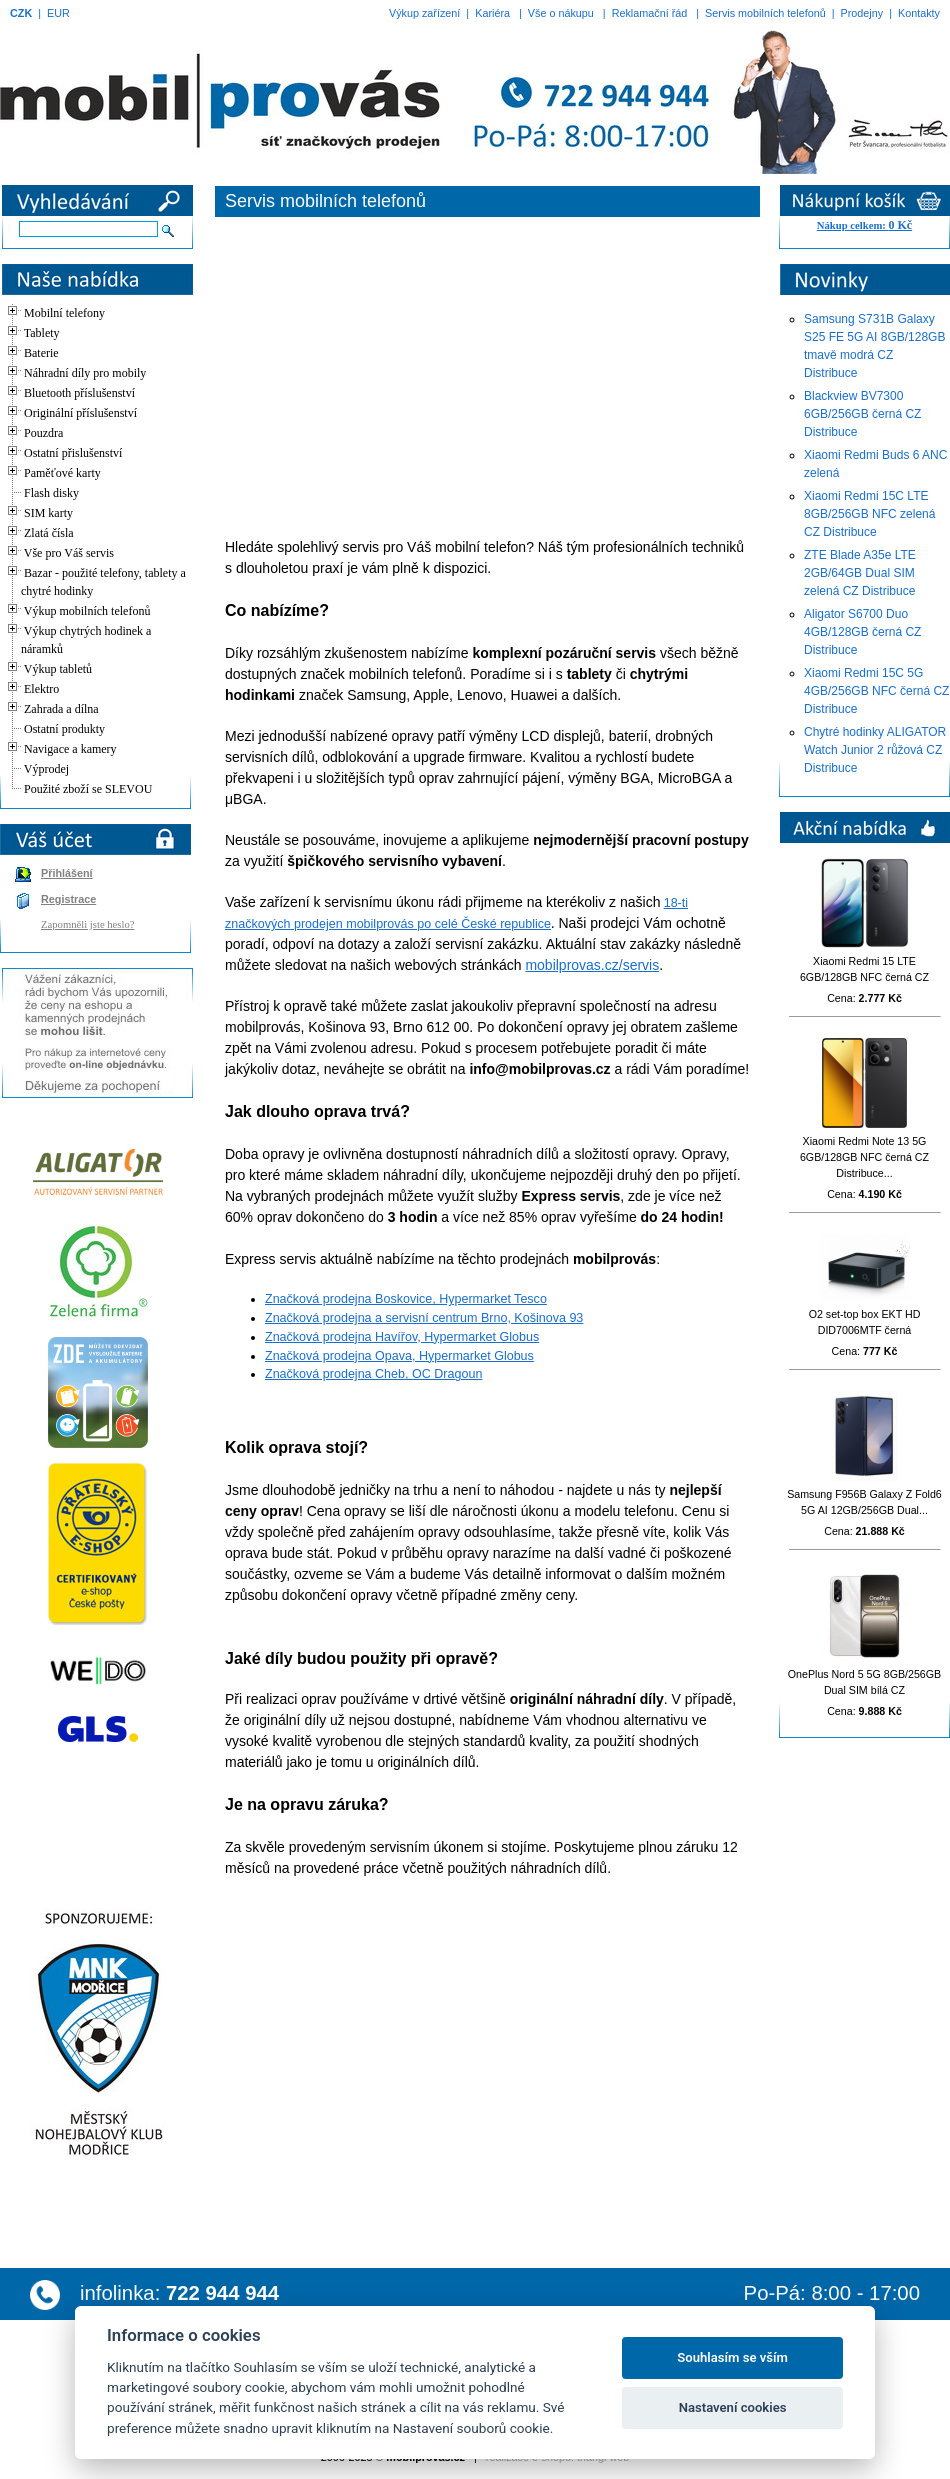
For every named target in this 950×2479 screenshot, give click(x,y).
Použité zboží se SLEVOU (88, 789)
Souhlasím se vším (732, 2357)
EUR (58, 13)
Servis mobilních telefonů (765, 13)
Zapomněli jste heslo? (88, 924)
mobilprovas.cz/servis (592, 965)
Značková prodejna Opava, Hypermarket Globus (399, 1356)
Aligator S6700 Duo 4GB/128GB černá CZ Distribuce (862, 632)
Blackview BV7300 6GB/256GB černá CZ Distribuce (862, 414)
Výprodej (46, 769)
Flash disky (51, 493)
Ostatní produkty (64, 729)
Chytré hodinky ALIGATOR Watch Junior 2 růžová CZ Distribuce (875, 750)
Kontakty (919, 13)
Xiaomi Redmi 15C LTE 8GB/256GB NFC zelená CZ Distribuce (869, 514)
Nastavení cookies (733, 2407)
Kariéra (492, 13)
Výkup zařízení (424, 13)
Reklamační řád (650, 13)
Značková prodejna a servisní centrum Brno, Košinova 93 (424, 1318)
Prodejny (862, 13)
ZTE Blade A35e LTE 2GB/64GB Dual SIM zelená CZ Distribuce (860, 573)
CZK (21, 13)
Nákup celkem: (864, 225)
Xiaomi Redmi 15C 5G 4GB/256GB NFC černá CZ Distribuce (876, 691)
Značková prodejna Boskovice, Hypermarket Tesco (406, 1299)
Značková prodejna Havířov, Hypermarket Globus (402, 1337)
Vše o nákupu (561, 13)
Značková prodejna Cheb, (338, 1374)
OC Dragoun (447, 1374)
